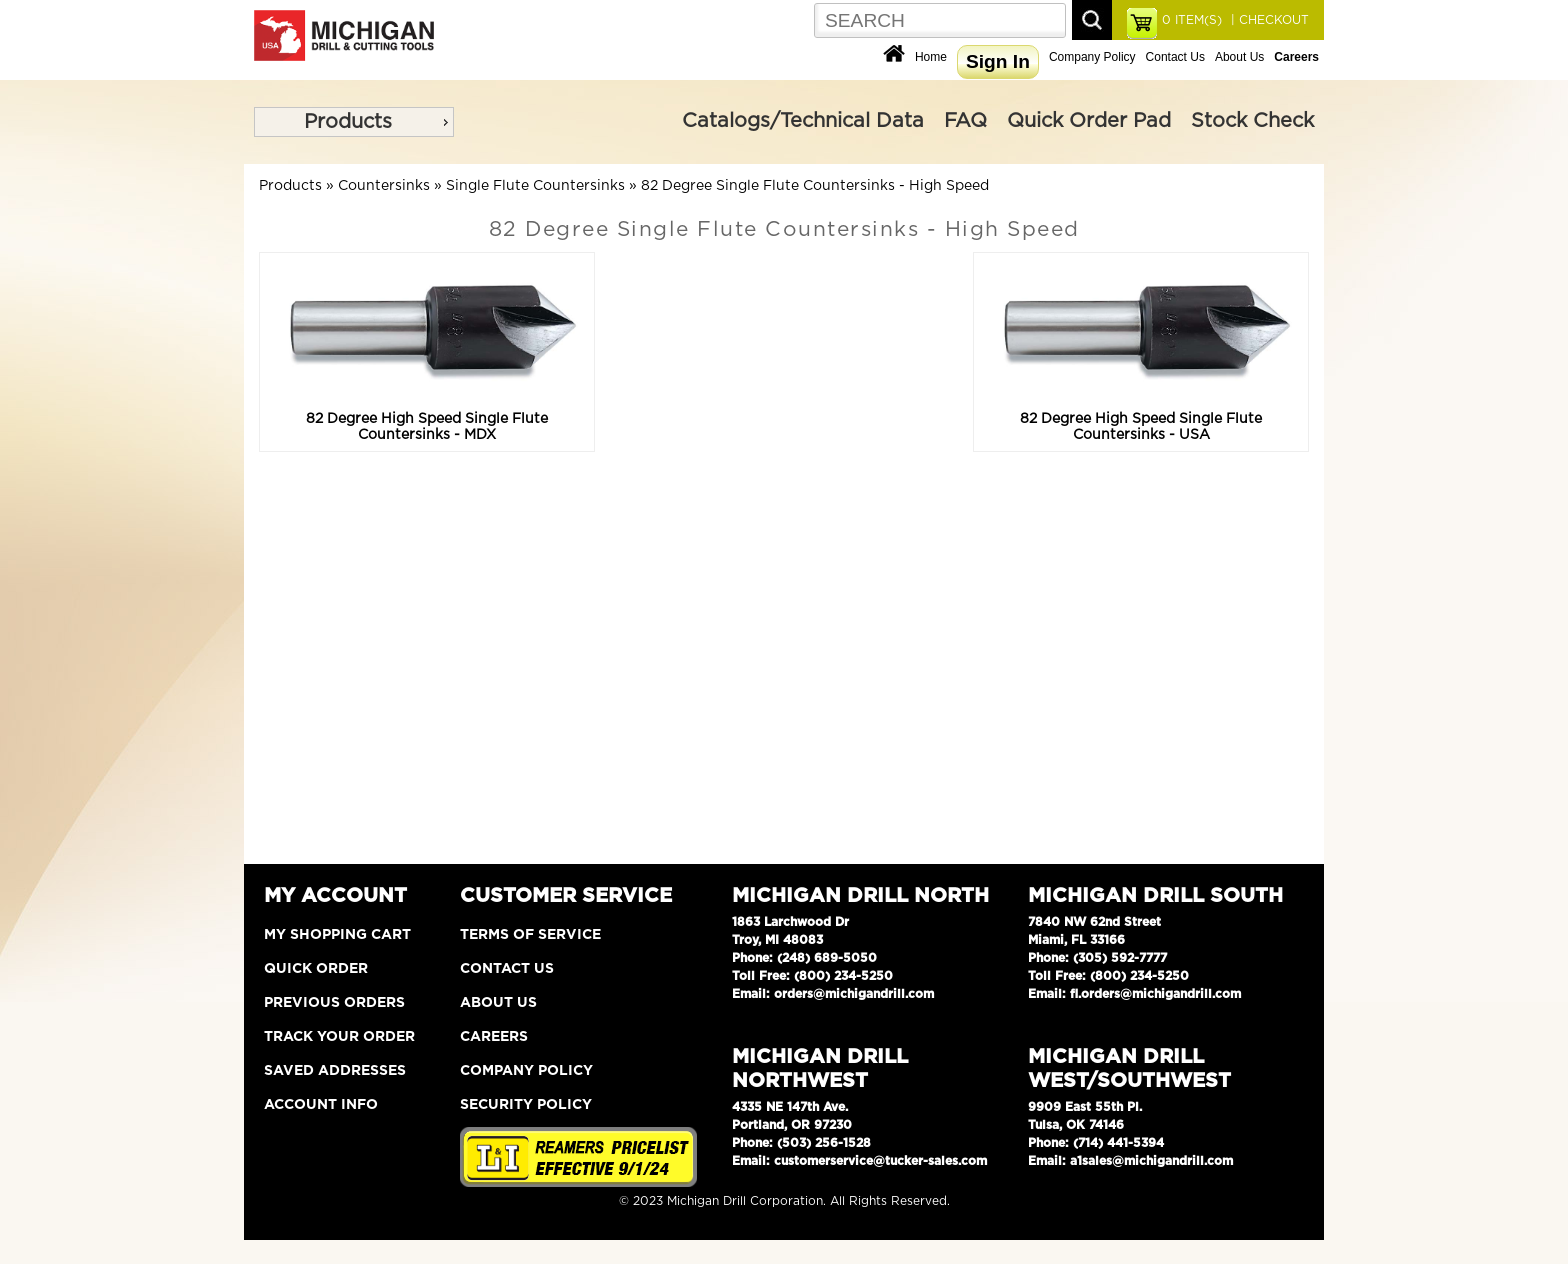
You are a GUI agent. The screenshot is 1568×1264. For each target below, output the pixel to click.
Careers (494, 1037)
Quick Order (316, 969)
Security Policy (526, 1105)
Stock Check (1252, 121)
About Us (1239, 57)
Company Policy (1092, 57)
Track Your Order (339, 1037)
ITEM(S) (1192, 20)
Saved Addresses (335, 1071)
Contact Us (1175, 57)
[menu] (354, 122)
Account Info (321, 1105)
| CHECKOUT (1268, 20)
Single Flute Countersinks (535, 186)
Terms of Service (530, 935)
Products (348, 122)
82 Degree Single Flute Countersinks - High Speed (815, 186)
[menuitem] (354, 122)
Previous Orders (334, 1003)
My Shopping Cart (337, 935)
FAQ (965, 121)
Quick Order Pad (1089, 121)
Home (931, 57)
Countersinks (384, 186)
